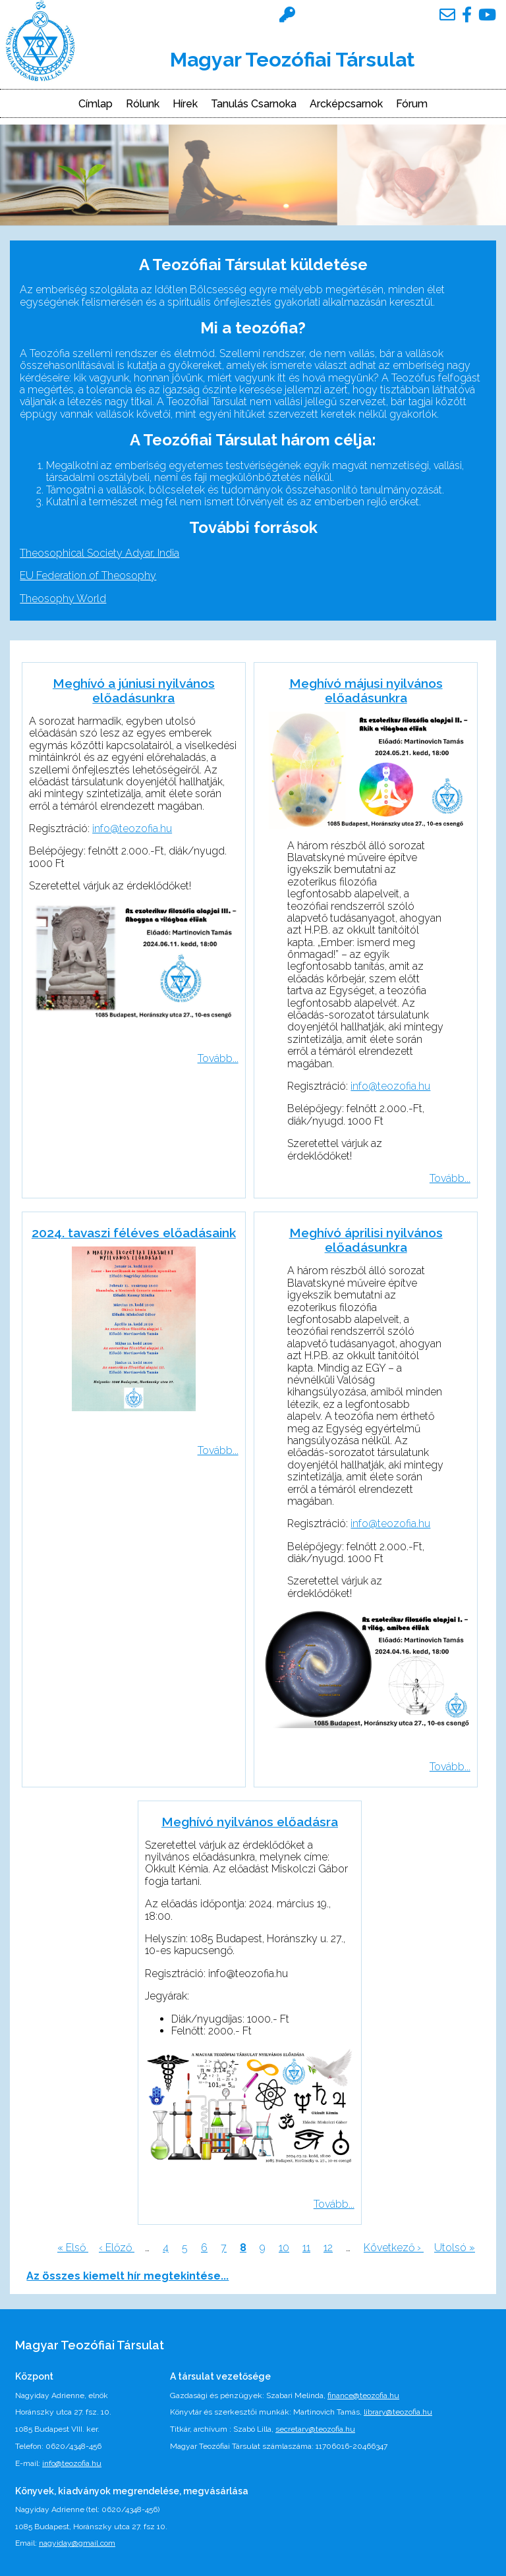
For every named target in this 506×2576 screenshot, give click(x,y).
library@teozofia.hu (398, 2412)
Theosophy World (63, 598)
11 (306, 2247)
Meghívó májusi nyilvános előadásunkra (366, 690)
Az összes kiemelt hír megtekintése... (127, 2276)
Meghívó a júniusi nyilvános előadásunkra (134, 690)
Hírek (185, 104)
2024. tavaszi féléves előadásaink (134, 1232)
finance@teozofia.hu (363, 2395)
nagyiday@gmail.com (77, 2543)
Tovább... (218, 1058)
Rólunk (142, 104)
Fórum (412, 104)
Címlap (95, 104)
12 (328, 2247)
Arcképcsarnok (346, 104)
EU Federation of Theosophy (88, 575)
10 (284, 2247)
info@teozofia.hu (132, 828)
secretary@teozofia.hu (315, 2429)
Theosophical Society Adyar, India (99, 553)
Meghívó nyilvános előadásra (249, 1821)
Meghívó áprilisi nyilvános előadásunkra (366, 1239)
